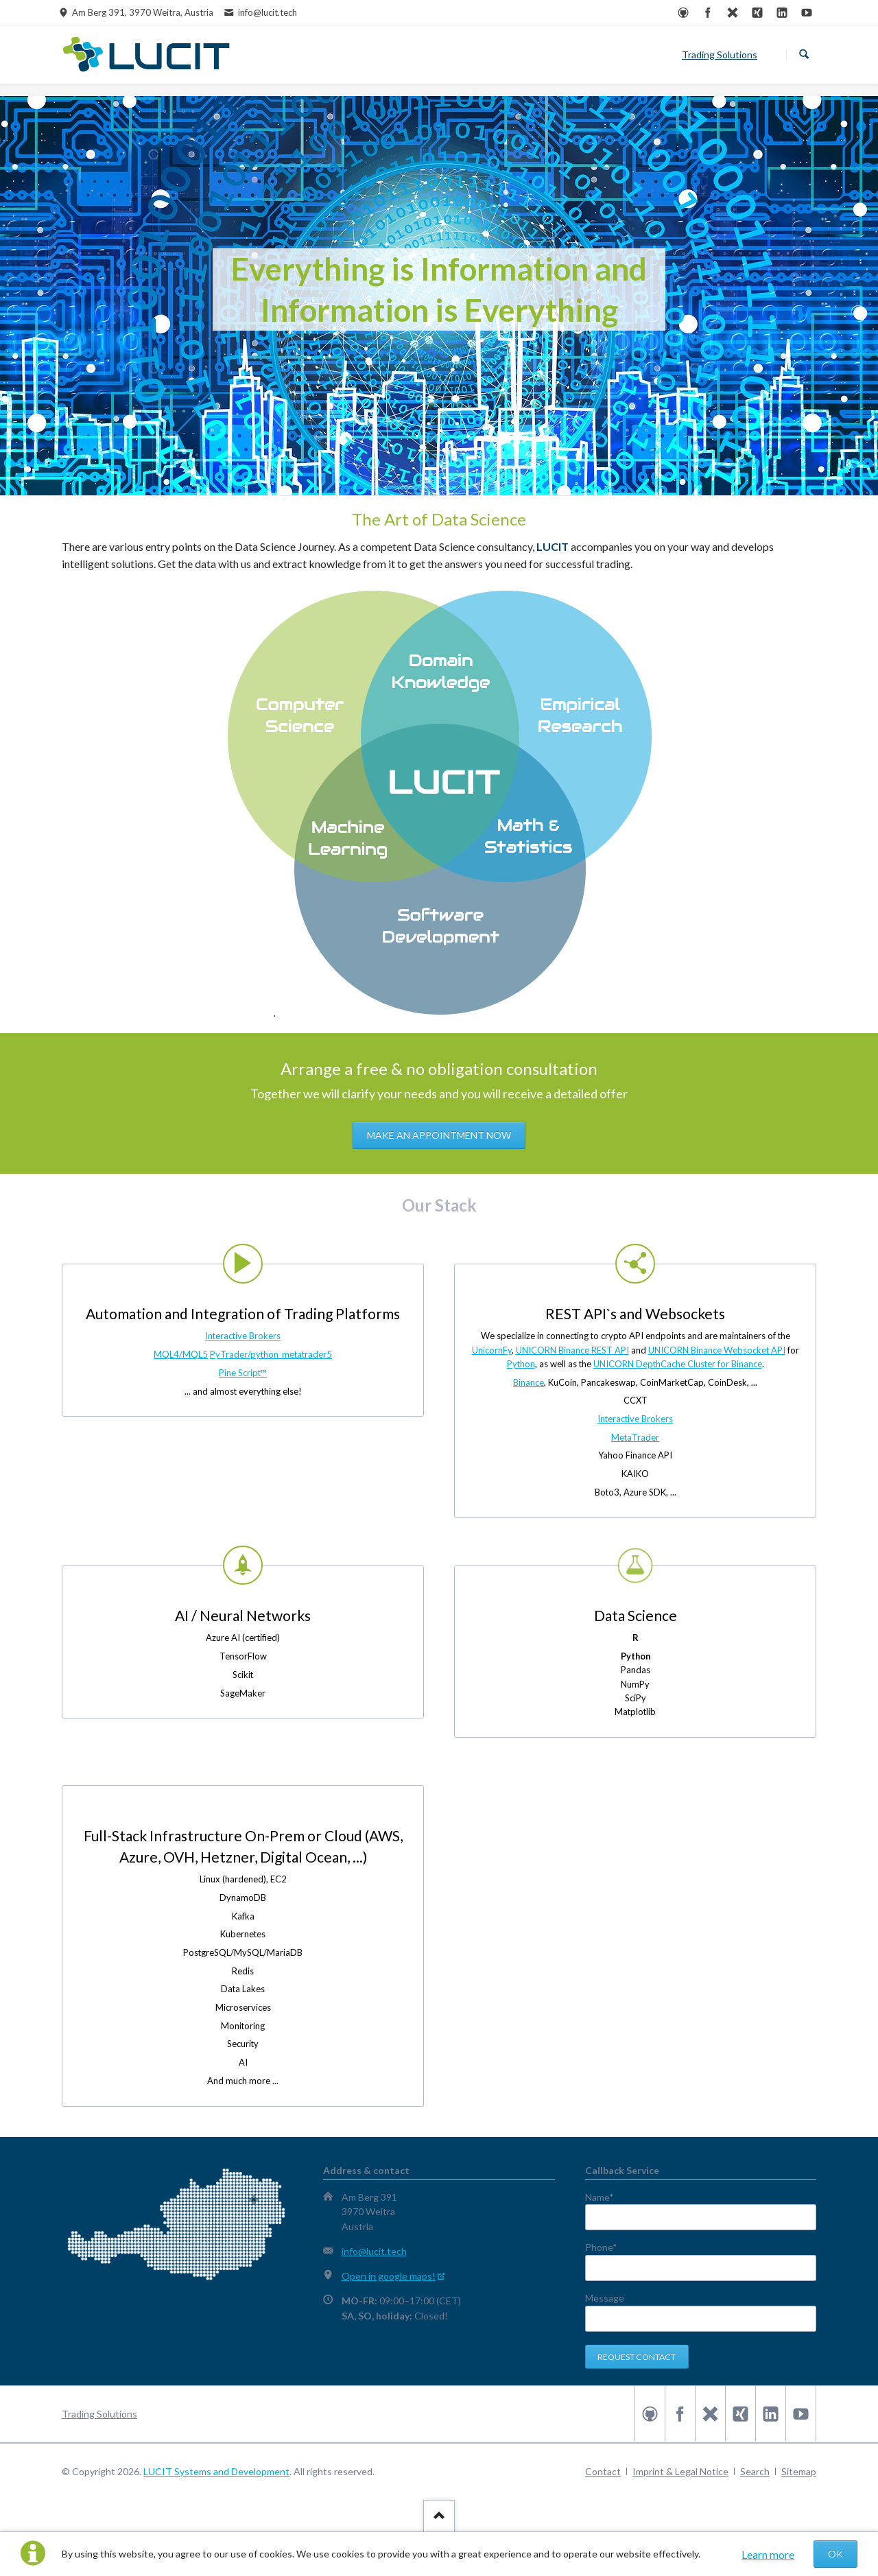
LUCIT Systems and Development (216, 2471)
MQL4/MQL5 (181, 1354)
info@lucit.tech (374, 2251)
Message (604, 2298)
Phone (608, 2247)
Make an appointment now (439, 1135)
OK (835, 2554)
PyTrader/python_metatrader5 (271, 1354)
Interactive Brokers (243, 1335)
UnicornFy (492, 1350)
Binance (528, 1382)
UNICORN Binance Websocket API (716, 1350)
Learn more (767, 2554)
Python (521, 1363)
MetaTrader (635, 1437)
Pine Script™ (243, 1372)
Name (608, 2197)
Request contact (636, 2357)
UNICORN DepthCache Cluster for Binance (677, 1363)
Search (804, 55)
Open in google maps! (389, 2276)
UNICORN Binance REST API (572, 1350)
